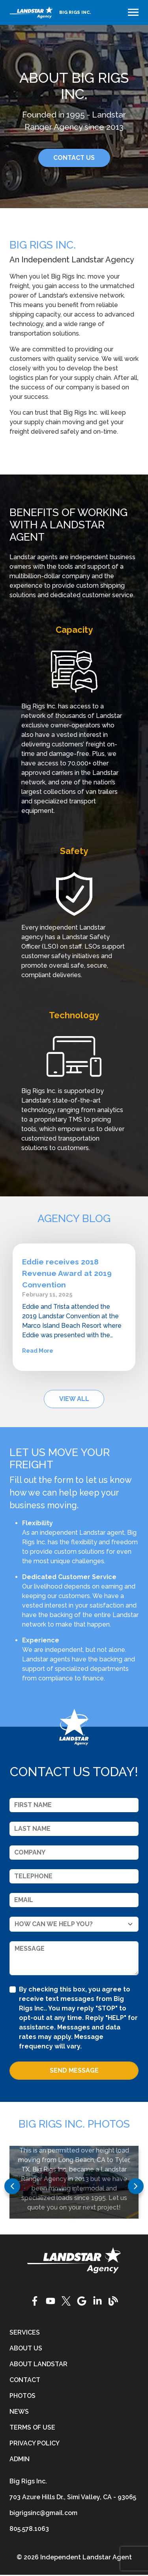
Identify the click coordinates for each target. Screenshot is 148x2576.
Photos (22, 2395)
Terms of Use (32, 2427)
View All (74, 1399)
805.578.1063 (29, 2528)
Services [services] (24, 2332)
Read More (37, 1350)
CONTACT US (74, 157)
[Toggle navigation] (133, 12)
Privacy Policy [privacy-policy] (34, 2443)
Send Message (74, 2070)
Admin (19, 2459)
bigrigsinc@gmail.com (43, 2513)
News (19, 2411)
